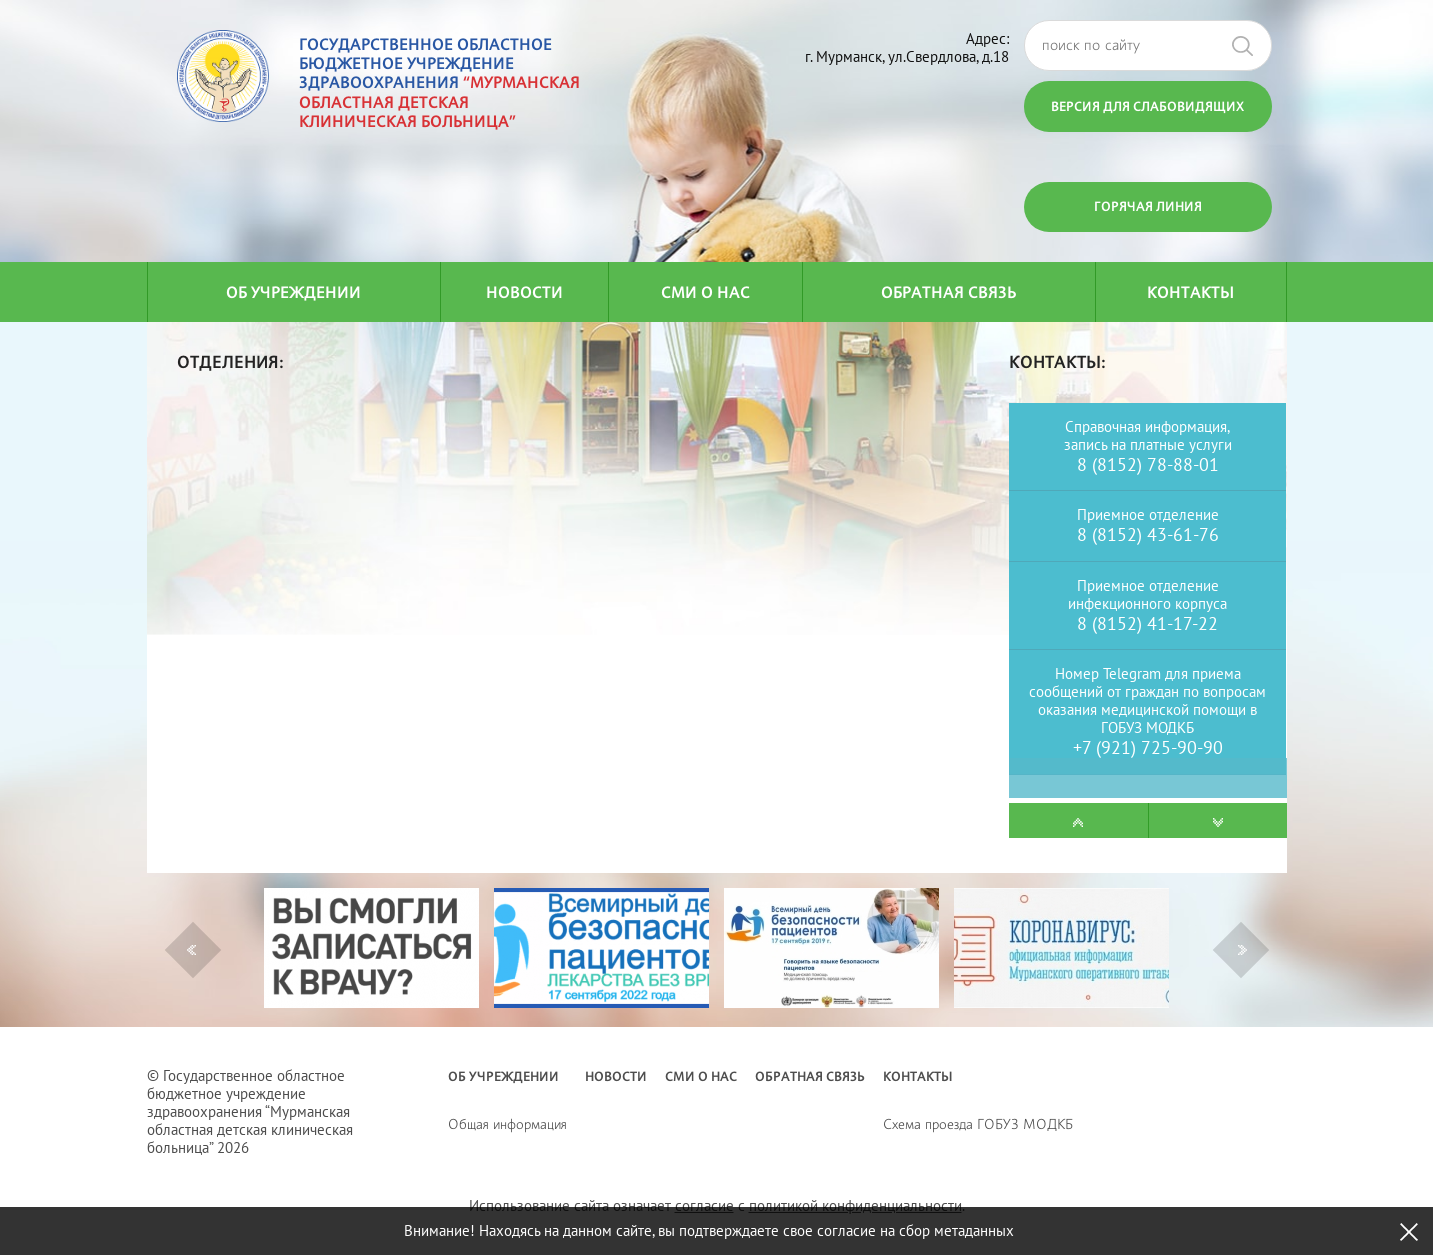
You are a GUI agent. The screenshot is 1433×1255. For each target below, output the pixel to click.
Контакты (1190, 292)
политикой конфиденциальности (855, 1205)
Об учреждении (293, 292)
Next (1242, 950)
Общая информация (507, 1123)
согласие (704, 1205)
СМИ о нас (705, 292)
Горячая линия (1148, 206)
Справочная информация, (1147, 426)
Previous (191, 950)
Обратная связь (948, 292)
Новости (524, 292)
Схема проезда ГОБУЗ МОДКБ (978, 1123)
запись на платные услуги (1148, 444)
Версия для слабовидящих (1147, 106)
